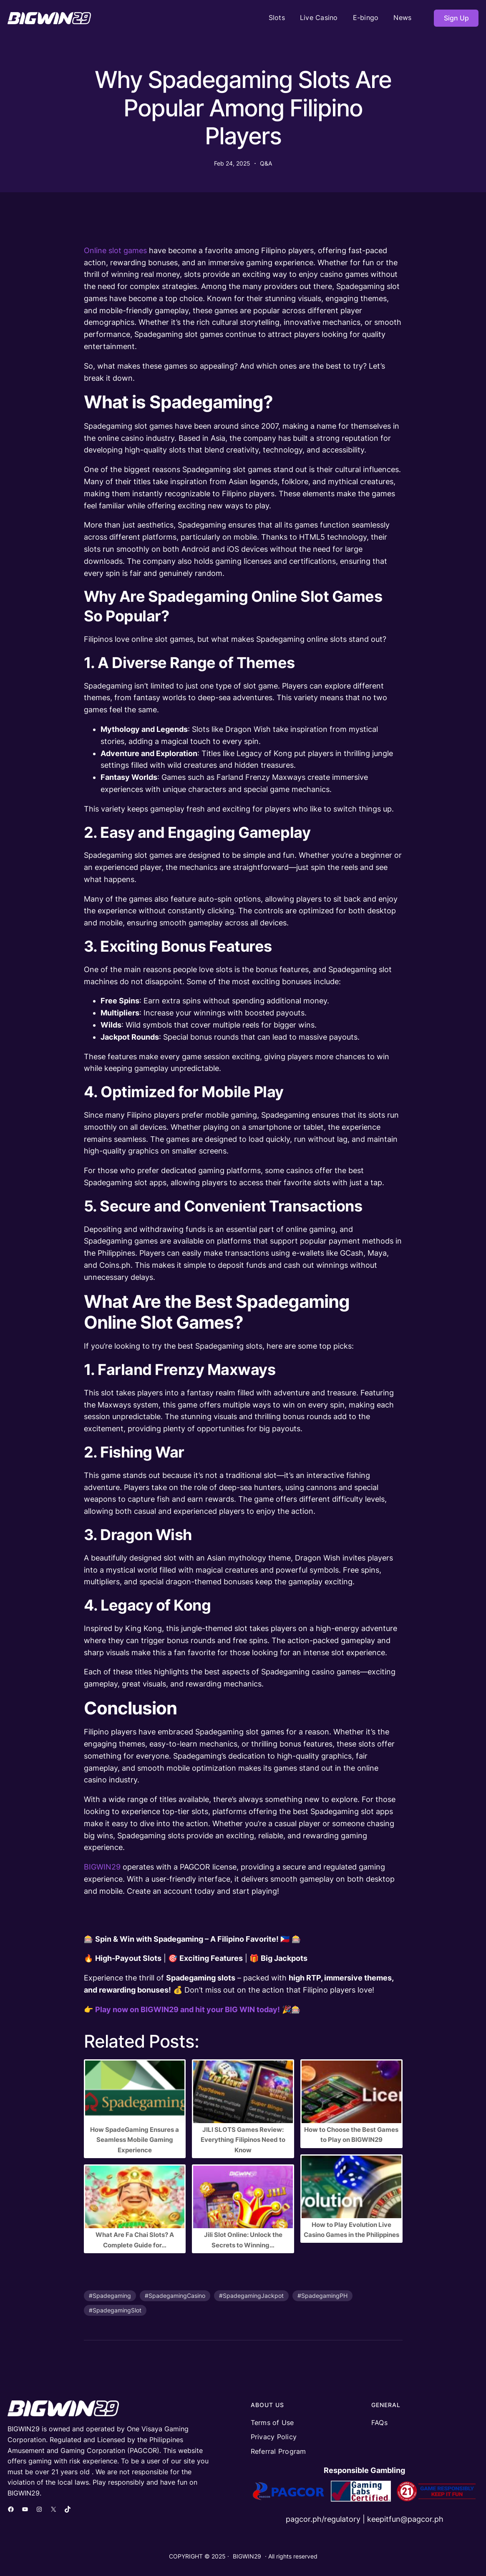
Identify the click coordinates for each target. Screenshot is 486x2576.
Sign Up (456, 18)
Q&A (266, 163)
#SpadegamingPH (322, 2295)
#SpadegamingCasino (175, 2295)
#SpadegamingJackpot (251, 2295)
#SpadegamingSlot (115, 2310)
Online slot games (115, 250)
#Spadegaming (110, 2295)
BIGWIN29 (102, 1866)
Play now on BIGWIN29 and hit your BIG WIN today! (187, 2009)
